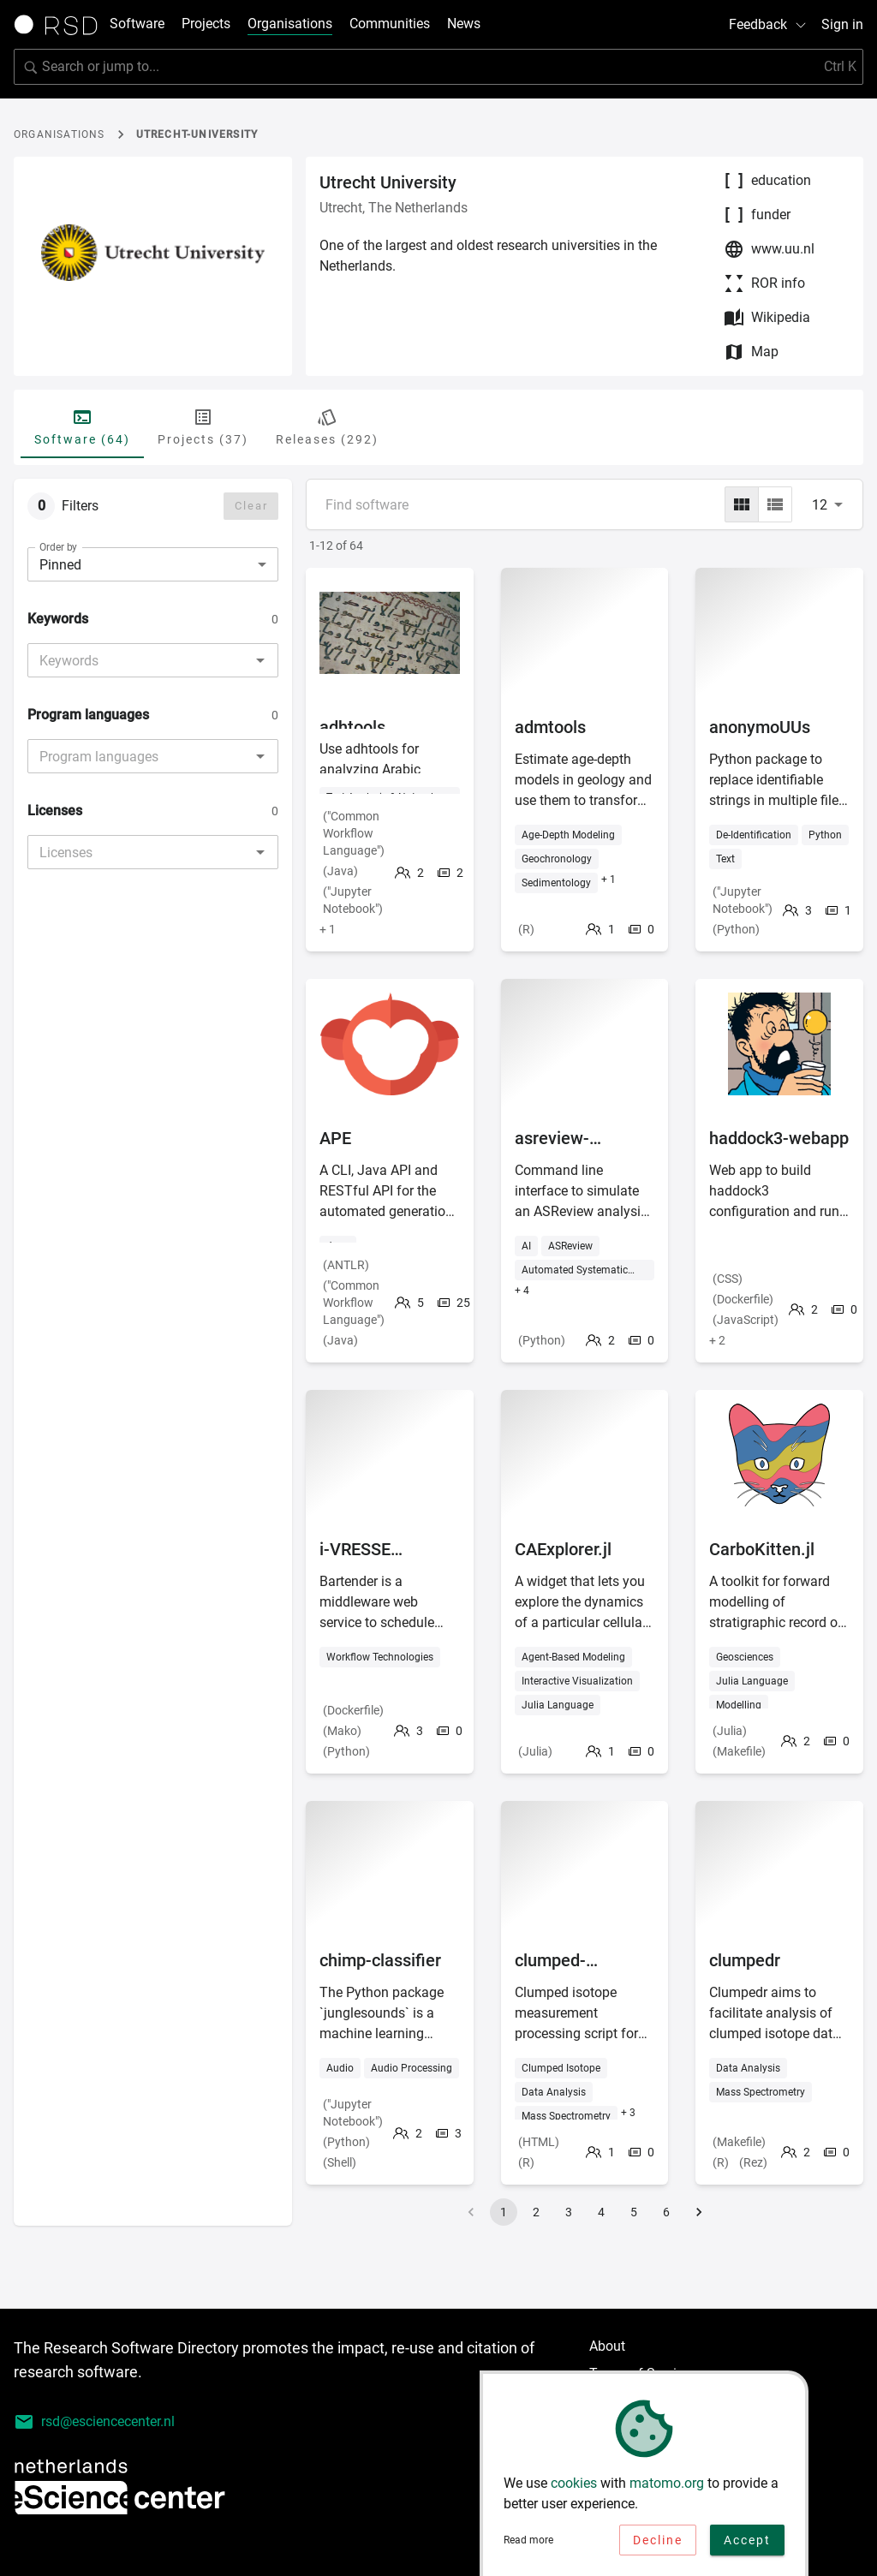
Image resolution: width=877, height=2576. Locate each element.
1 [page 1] (503, 2212)
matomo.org (666, 2488)
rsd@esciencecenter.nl (94, 2422)
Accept (747, 2545)
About (607, 2346)
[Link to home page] (62, 25)
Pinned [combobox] (60, 565)
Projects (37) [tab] (203, 426)
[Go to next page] (699, 2212)
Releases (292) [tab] (327, 426)
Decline (658, 2545)
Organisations (290, 23)
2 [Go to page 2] (536, 2212)
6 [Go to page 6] (666, 2212)
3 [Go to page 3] (568, 2212)
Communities (389, 23)
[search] (438, 67)
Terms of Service (639, 2373)
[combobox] (139, 660)
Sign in (842, 24)
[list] (775, 504)
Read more (528, 2545)
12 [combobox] (819, 505)
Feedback (768, 24)
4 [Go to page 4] (601, 2212)
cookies (574, 2488)
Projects (206, 23)
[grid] (742, 504)
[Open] (260, 660)
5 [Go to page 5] (633, 2212)
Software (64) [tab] (82, 426)
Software (137, 23)
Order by (58, 547)
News (463, 23)
